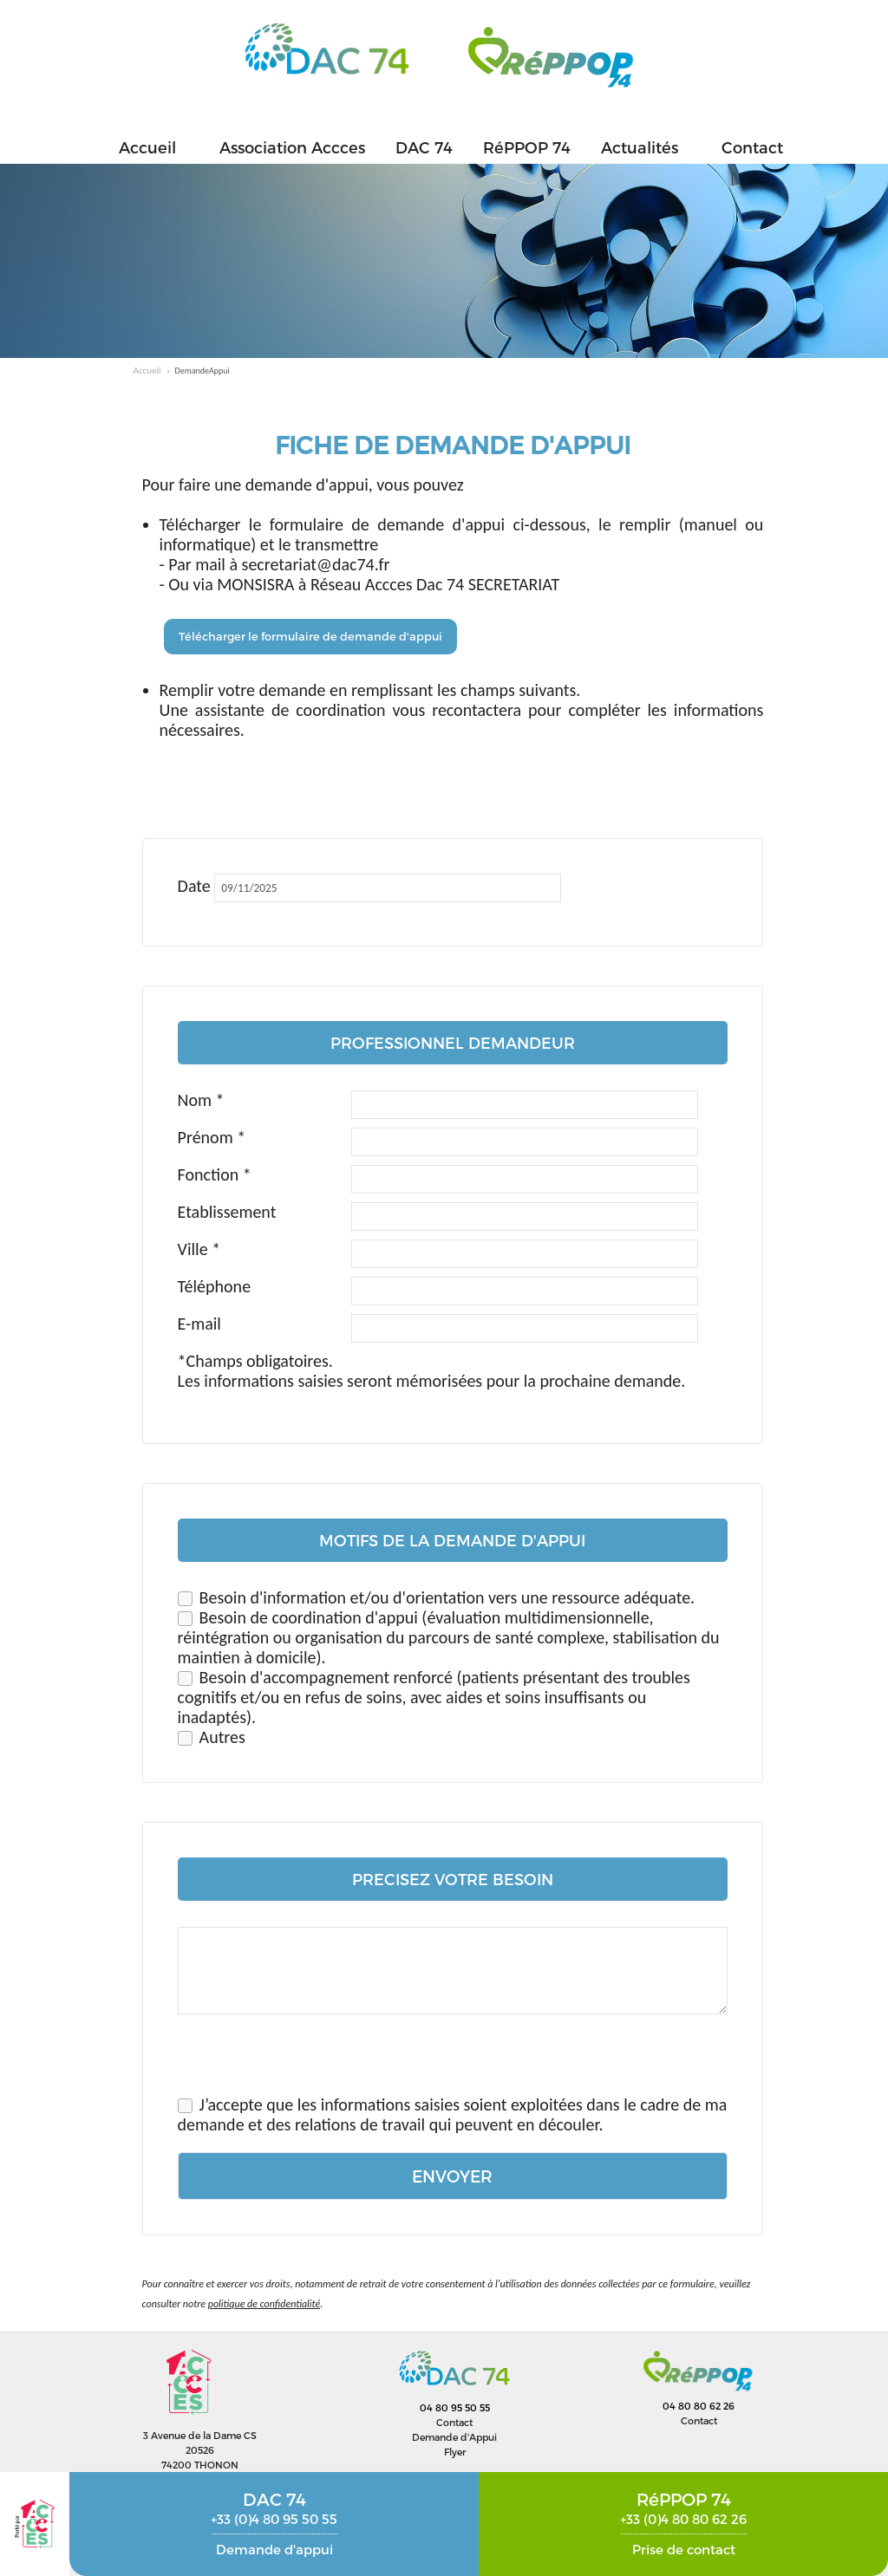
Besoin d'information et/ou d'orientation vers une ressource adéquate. (447, 1597)
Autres (222, 1737)
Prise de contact (683, 2549)
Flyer (455, 2452)
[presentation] (309, 2061)
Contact (752, 147)
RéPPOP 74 (527, 147)
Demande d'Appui (454, 2437)
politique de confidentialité (264, 2304)
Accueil (147, 147)
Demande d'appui (274, 2549)
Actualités (639, 147)
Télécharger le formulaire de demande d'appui (310, 636)
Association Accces (292, 147)
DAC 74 (424, 147)
